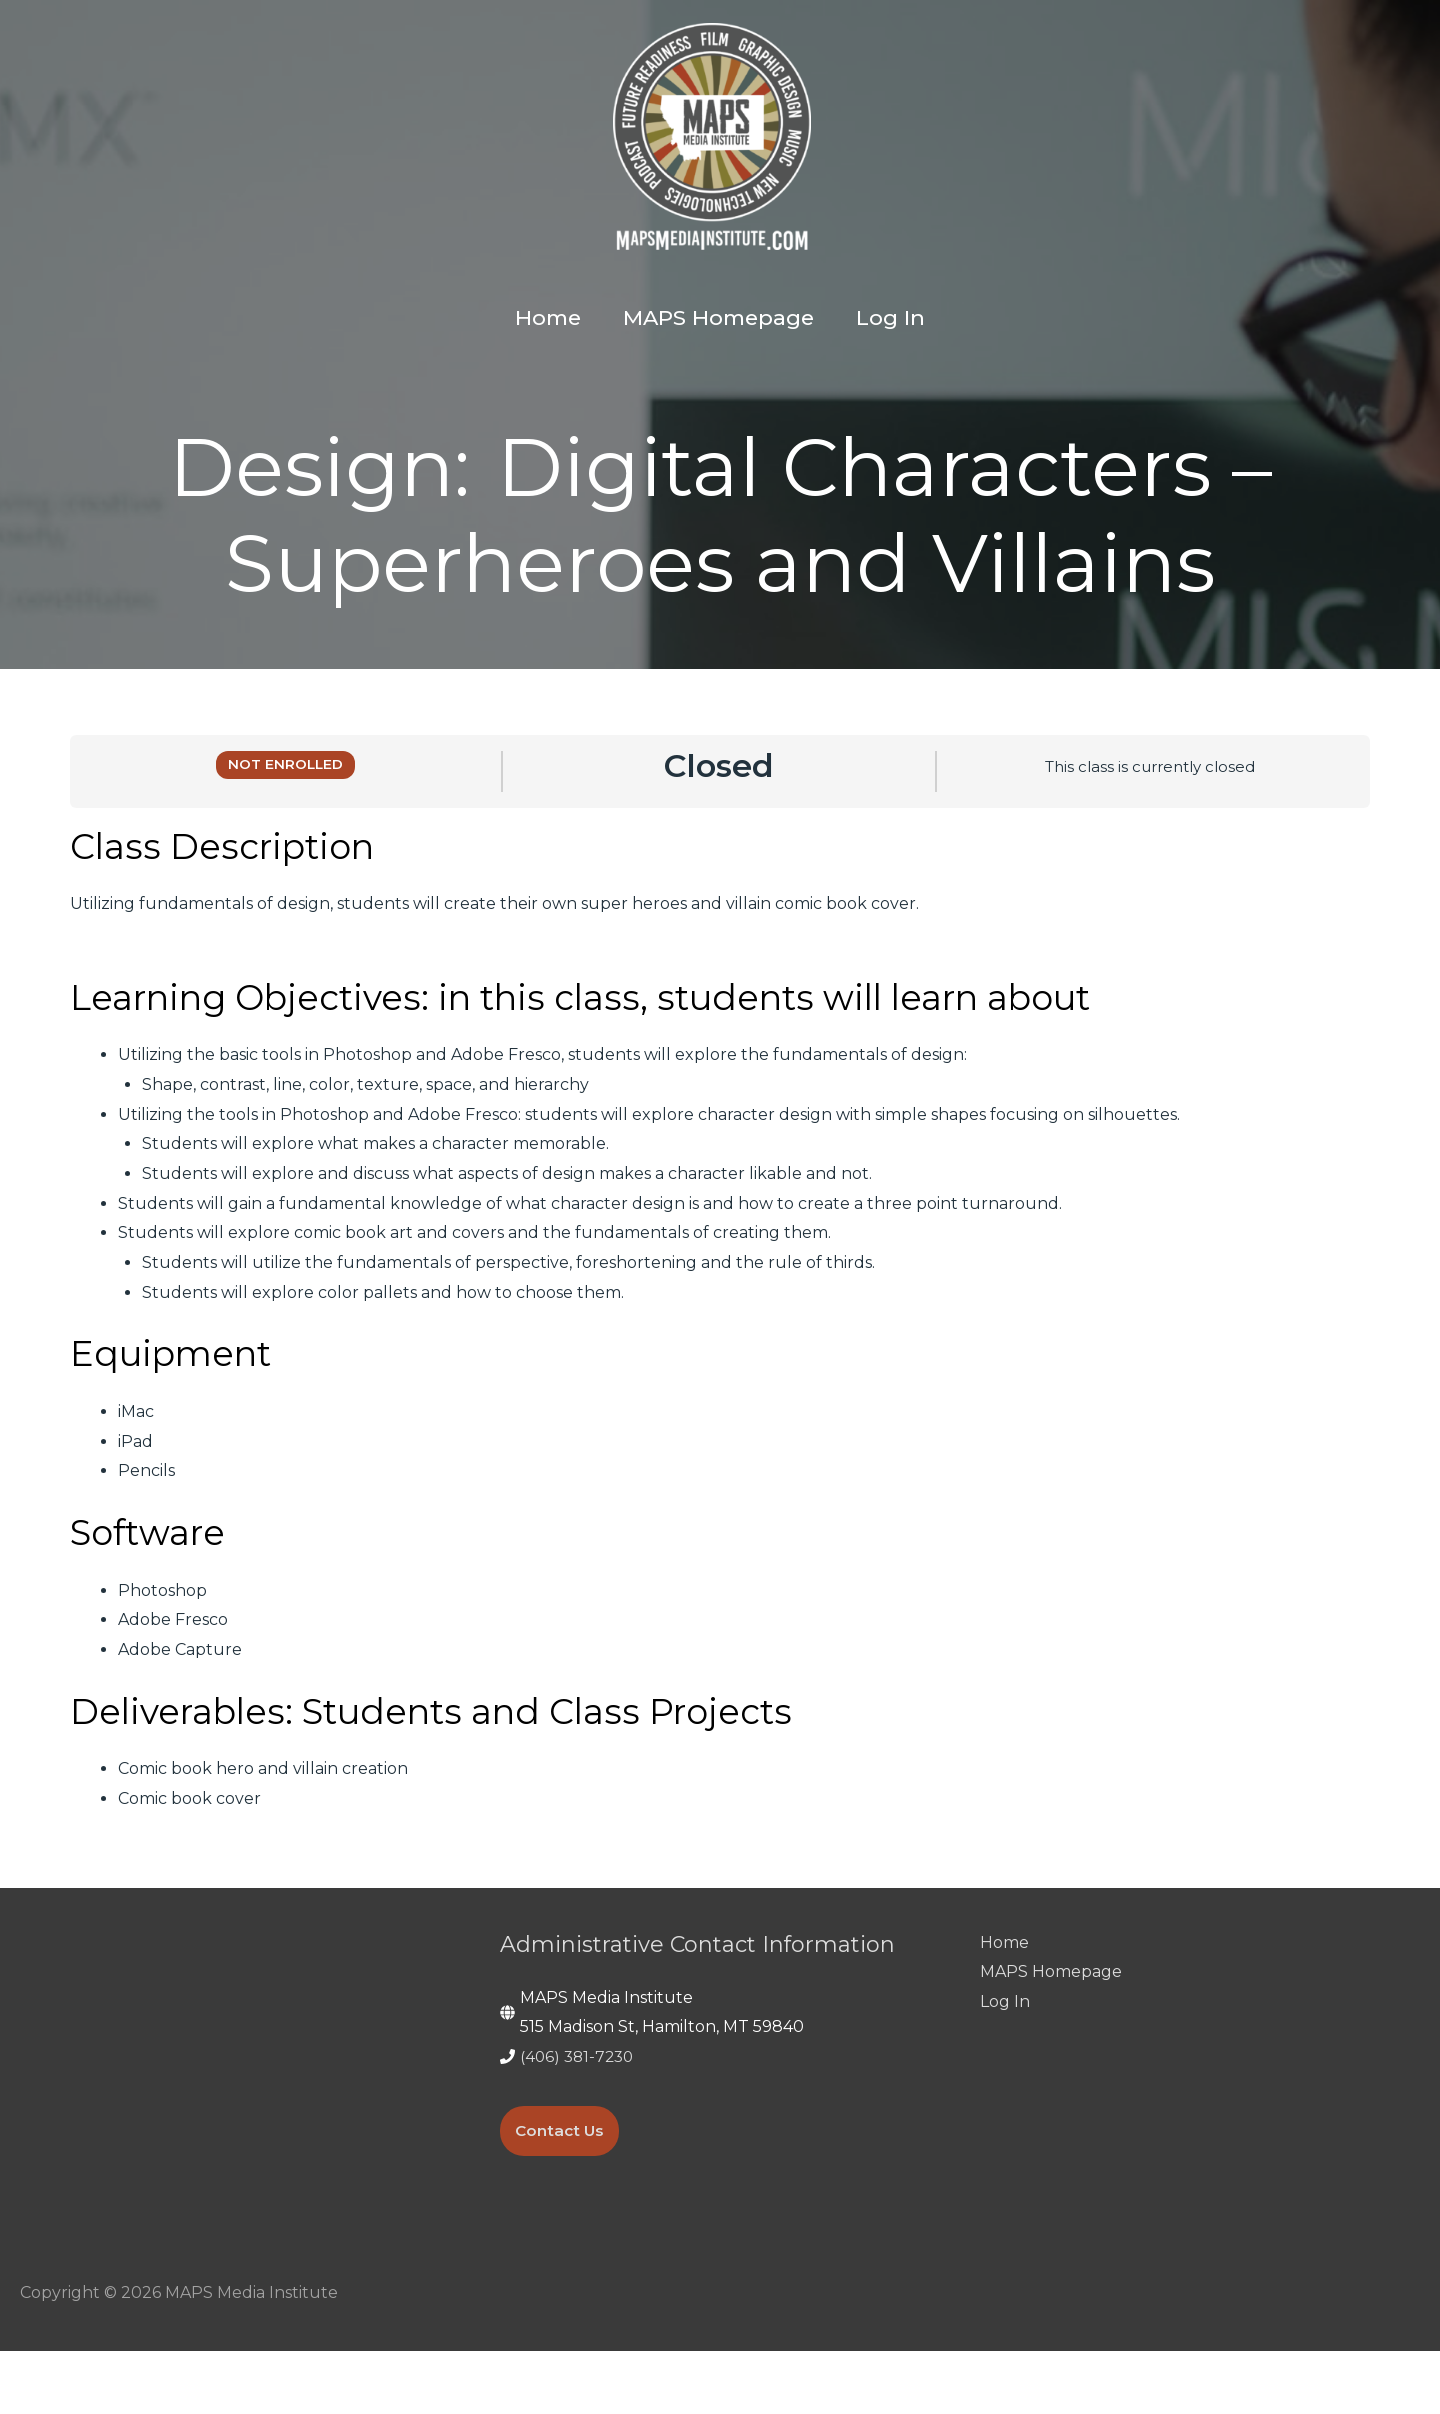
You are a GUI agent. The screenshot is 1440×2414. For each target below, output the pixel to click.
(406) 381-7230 (579, 2119)
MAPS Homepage (1051, 2034)
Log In (1005, 2064)
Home (1004, 2005)
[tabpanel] (720, 1382)
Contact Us (562, 2194)
